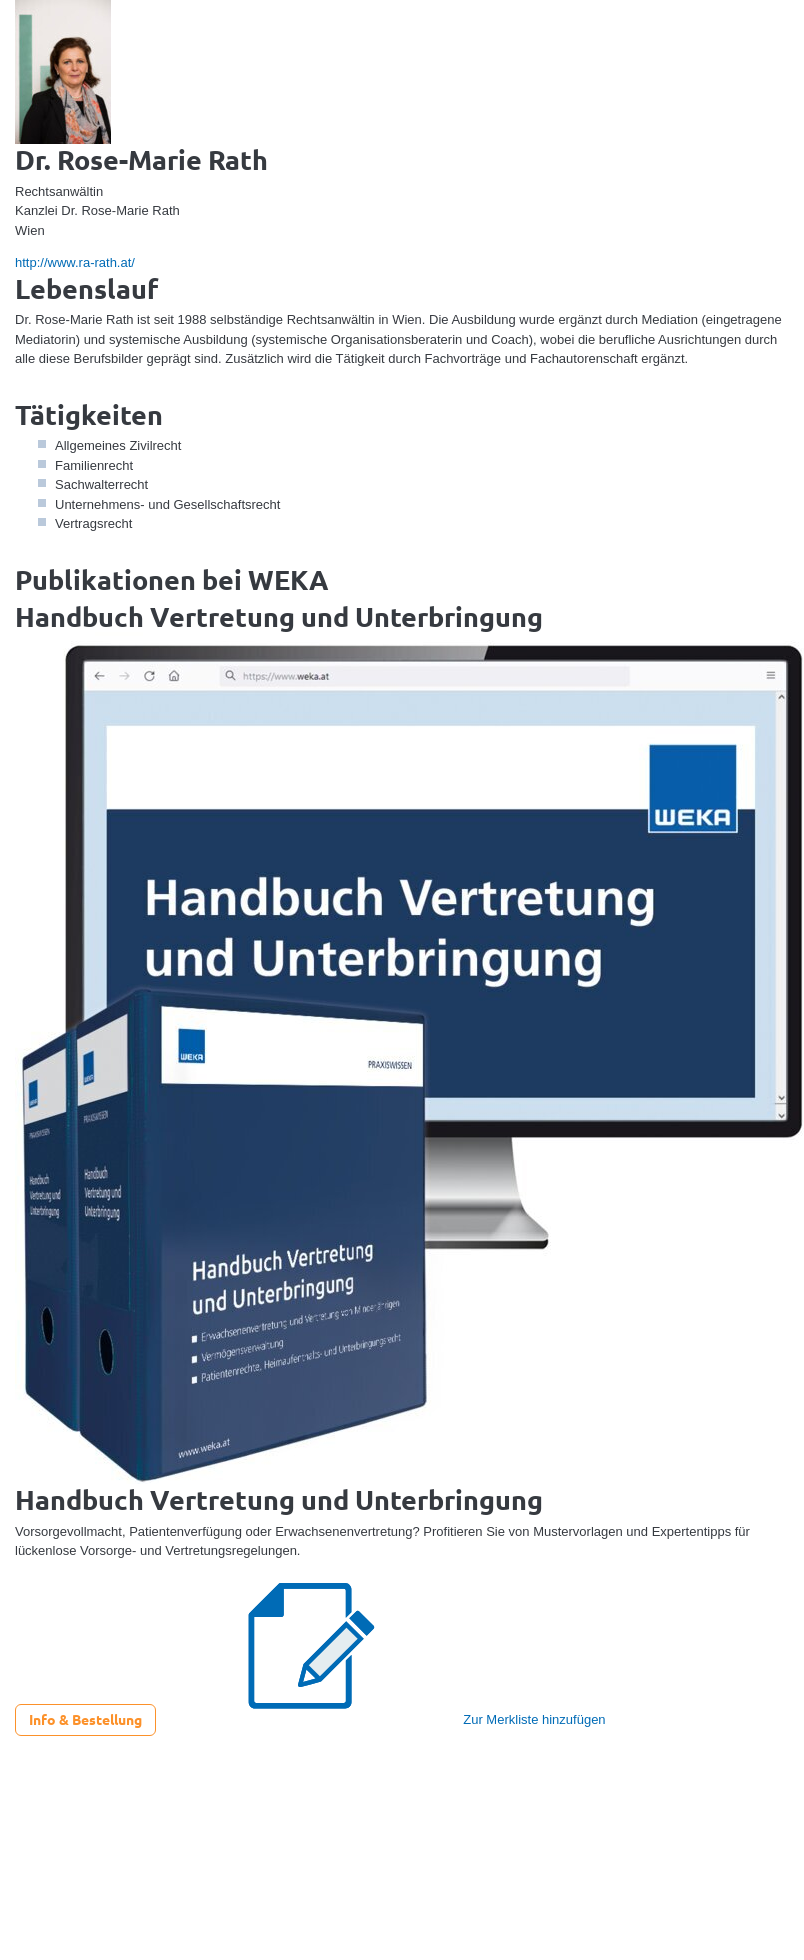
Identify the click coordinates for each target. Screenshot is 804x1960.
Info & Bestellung (85, 1719)
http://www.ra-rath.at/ (75, 262)
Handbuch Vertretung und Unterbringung (279, 616)
